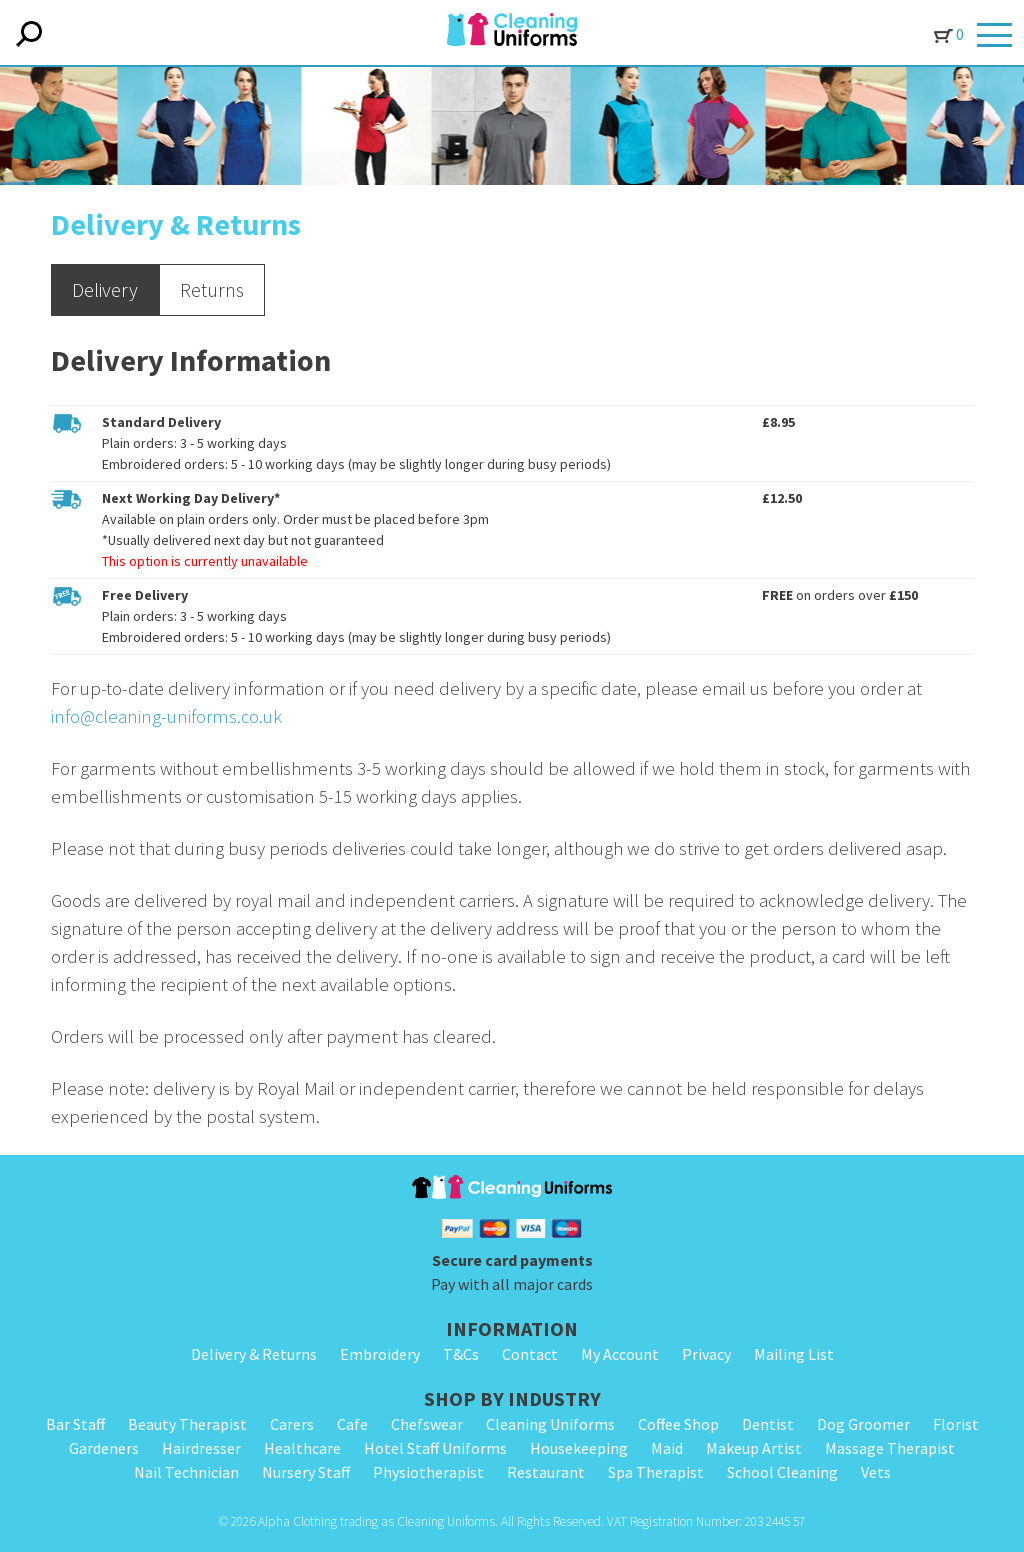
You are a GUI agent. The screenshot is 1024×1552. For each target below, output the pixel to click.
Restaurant (546, 1472)
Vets (876, 1472)
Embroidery (380, 1354)
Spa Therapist (656, 1472)
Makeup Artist (754, 1448)
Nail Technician (186, 1472)
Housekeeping (579, 1448)
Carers (292, 1424)
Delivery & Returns (254, 1354)
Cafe (352, 1424)
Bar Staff (75, 1424)
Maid (667, 1448)
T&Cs (461, 1354)
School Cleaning (782, 1472)
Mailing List (794, 1354)
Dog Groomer (863, 1424)
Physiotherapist (428, 1472)
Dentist (768, 1424)
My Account (620, 1354)
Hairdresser (201, 1448)
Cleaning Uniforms (550, 1424)
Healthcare (302, 1448)
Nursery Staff (306, 1472)
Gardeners (104, 1448)
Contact (530, 1354)
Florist (956, 1424)
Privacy (706, 1354)
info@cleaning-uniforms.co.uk (166, 716)
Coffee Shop (678, 1424)
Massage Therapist (890, 1448)
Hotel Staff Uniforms (435, 1448)
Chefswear (427, 1424)
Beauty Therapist (187, 1424)
